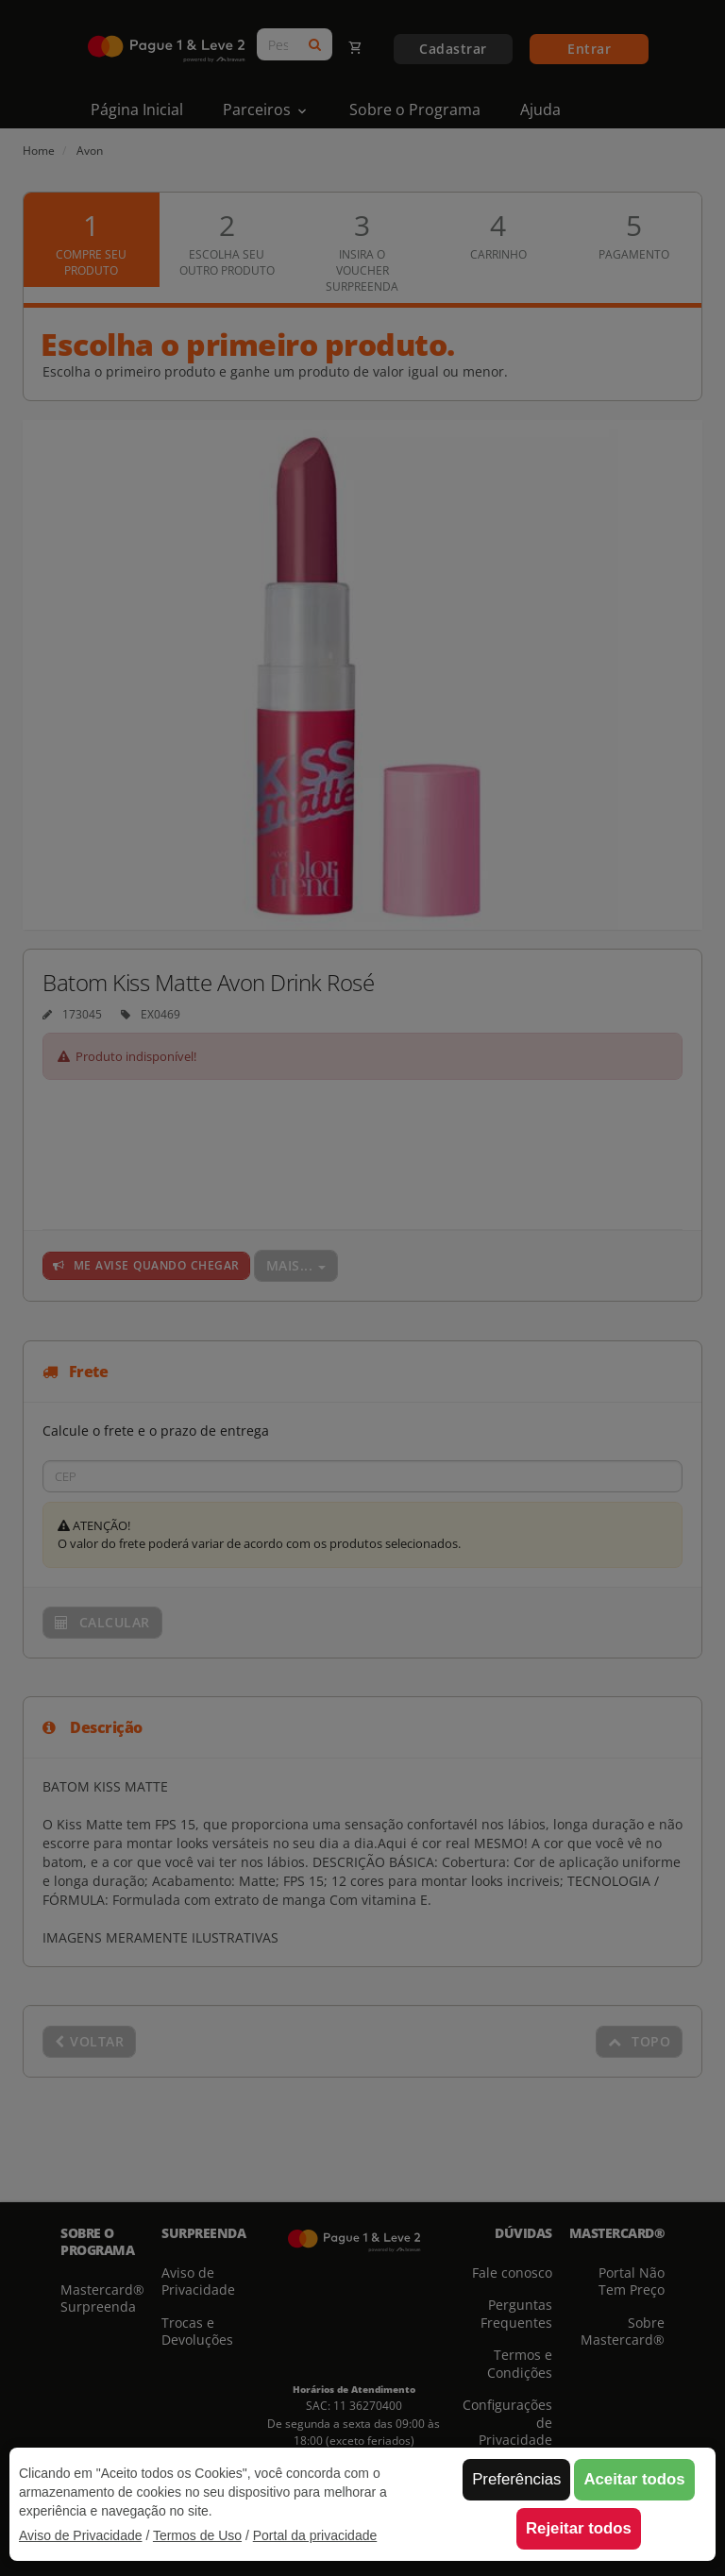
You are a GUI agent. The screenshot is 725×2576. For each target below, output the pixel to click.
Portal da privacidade (315, 2535)
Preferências (516, 2479)
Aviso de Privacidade (80, 2535)
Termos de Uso (197, 2535)
